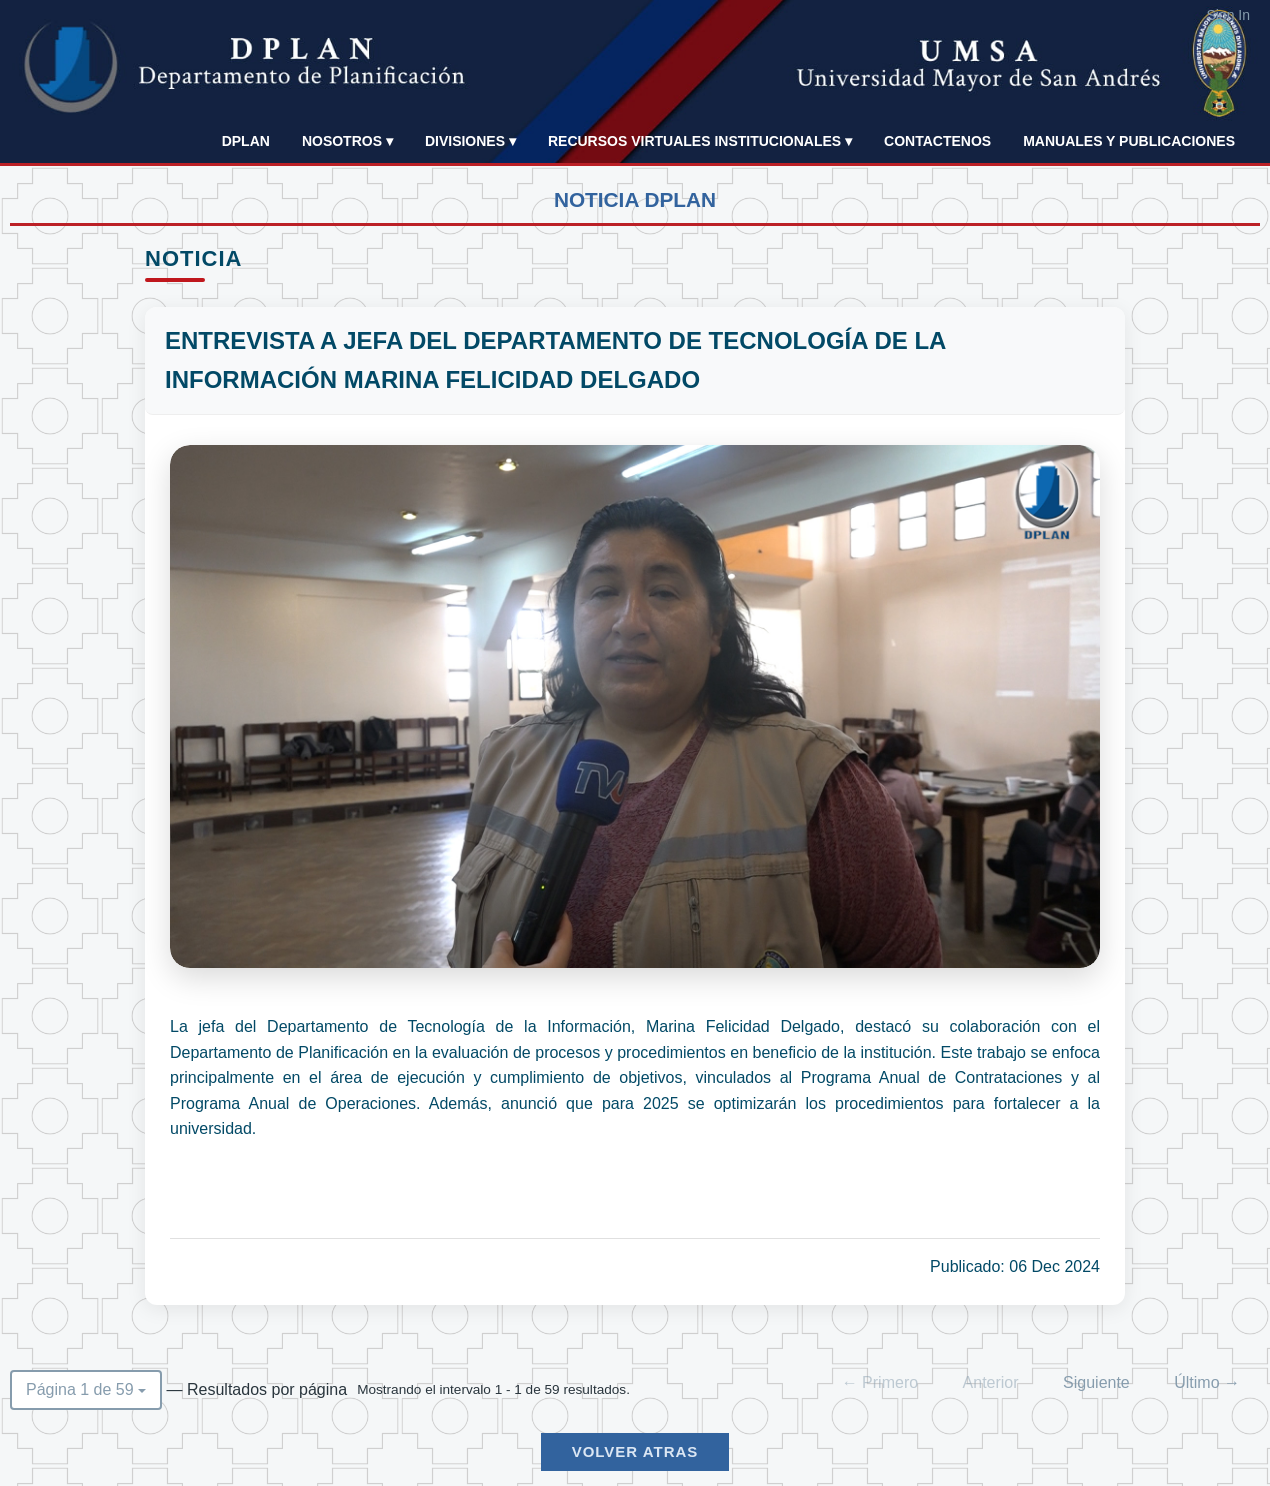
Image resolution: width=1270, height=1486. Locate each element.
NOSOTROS (347, 141)
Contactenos (937, 141)
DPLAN (246, 141)
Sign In (1228, 15)
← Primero (880, 1382)
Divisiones (470, 141)
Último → (1207, 1382)
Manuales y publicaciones (1129, 141)
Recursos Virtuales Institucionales (700, 141)
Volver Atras (635, 1451)
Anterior (991, 1382)
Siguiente (1096, 1382)
